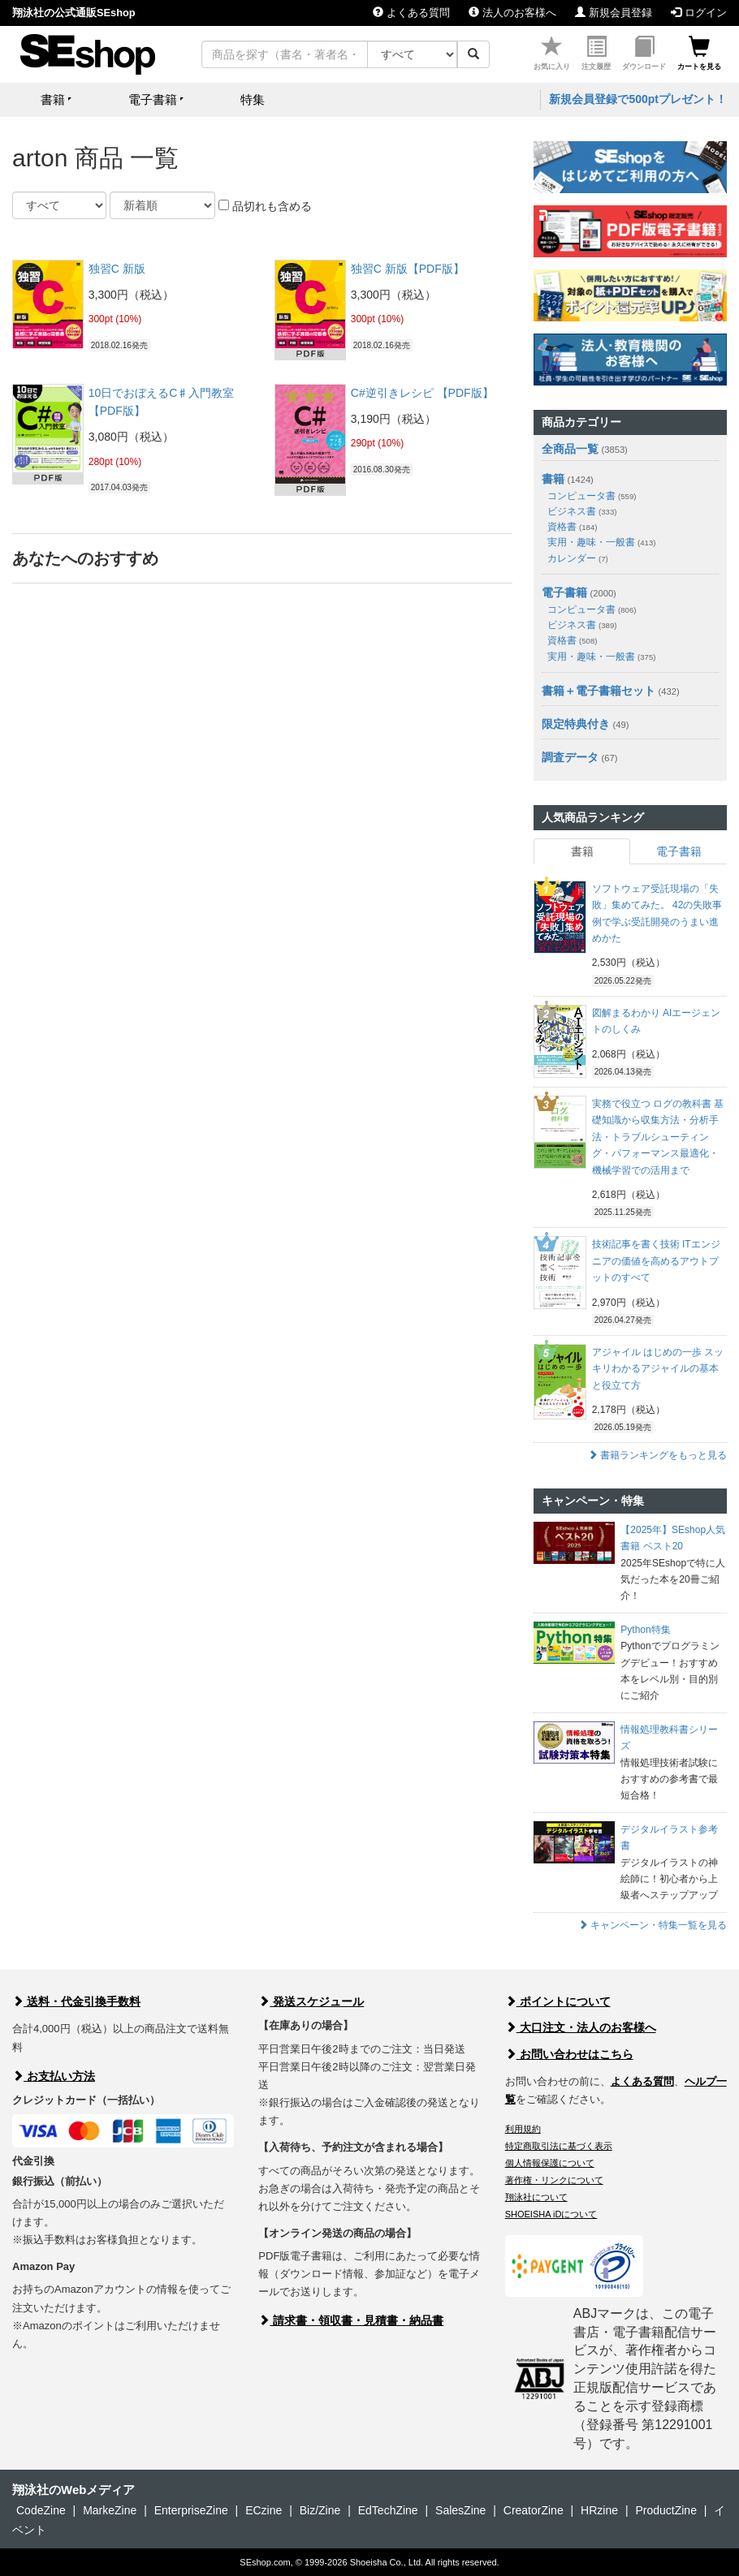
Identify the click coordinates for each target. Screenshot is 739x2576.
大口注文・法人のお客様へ (580, 2027)
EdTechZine (388, 2510)
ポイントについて (558, 2001)
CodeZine (41, 2510)
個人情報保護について (549, 2163)
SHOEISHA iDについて (551, 2214)
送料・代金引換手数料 (76, 2001)
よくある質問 (411, 12)
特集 (252, 99)
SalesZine (460, 2510)
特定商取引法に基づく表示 (558, 2146)
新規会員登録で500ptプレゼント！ (638, 99)
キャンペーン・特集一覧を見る (652, 1925)
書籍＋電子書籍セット (598, 690)
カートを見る (699, 53)
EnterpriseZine (191, 2510)
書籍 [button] (53, 99)
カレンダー (577, 558)
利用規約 (523, 2129)
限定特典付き (576, 723)
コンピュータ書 (591, 496)
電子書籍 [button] (152, 99)
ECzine (263, 2510)
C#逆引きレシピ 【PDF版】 (422, 392)
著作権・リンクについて (554, 2180)
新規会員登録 (613, 12)
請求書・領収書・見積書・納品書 (350, 2320)
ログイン (699, 12)
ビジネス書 (581, 511)
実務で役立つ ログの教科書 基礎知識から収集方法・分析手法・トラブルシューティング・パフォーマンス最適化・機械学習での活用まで (658, 1137)
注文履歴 (596, 53)
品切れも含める (265, 206)
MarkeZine (109, 2510)
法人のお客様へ (512, 12)
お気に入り (552, 53)
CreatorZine (533, 2510)
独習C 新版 (117, 268)
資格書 (572, 526)
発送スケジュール (311, 2001)
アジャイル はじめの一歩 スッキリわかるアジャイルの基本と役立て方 (658, 1368)
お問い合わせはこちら (569, 2054)
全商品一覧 (570, 448)
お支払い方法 (53, 2076)
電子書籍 (564, 592)
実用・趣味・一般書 (601, 542)
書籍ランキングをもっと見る (657, 1455)
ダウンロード (644, 53)
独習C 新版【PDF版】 (408, 268)
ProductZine (665, 2510)
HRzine (599, 2510)
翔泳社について (536, 2197)
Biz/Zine (320, 2510)
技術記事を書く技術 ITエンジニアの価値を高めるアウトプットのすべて (656, 1260)
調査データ (570, 757)
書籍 (553, 478)
